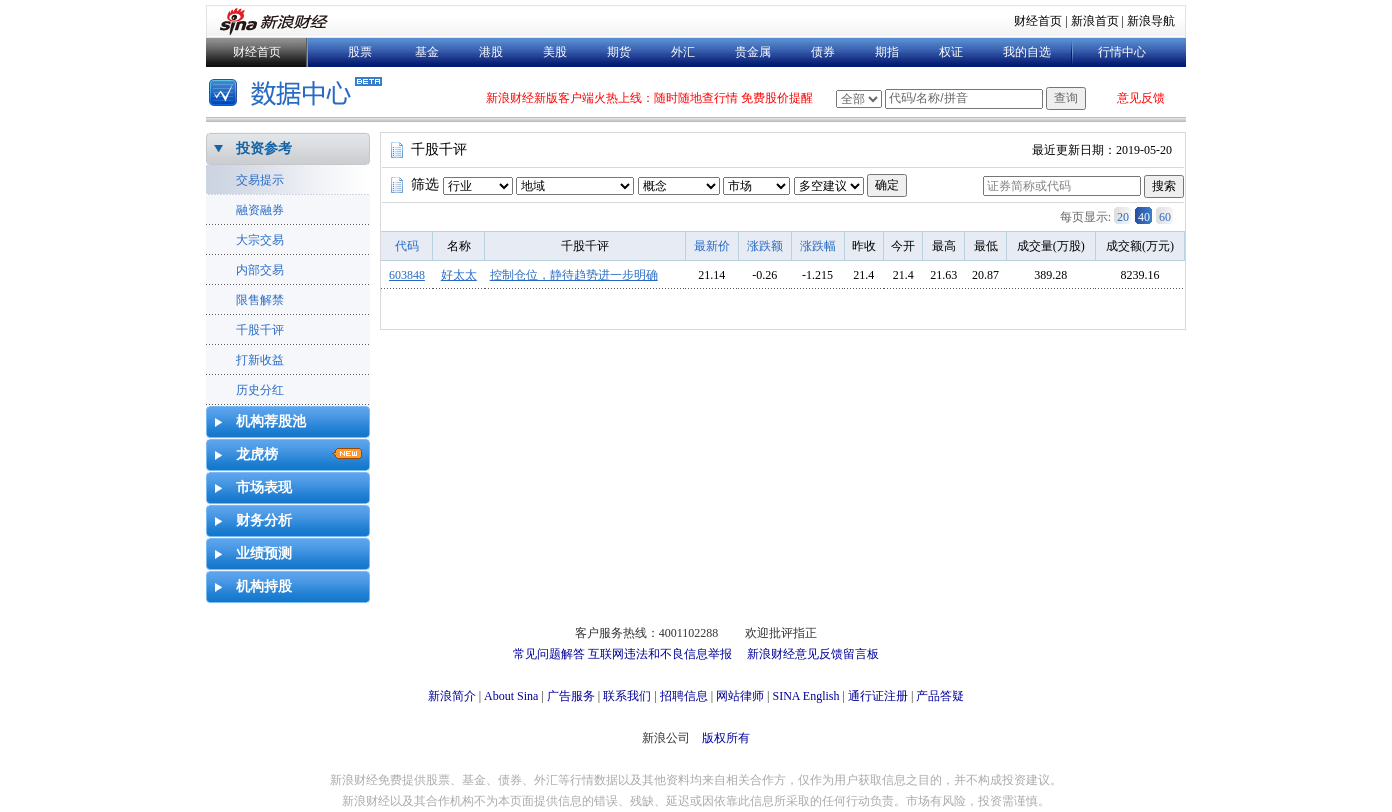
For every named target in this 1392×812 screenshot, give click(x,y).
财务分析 (264, 520)
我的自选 (1027, 52)
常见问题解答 (549, 654)
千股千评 (260, 330)
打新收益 (260, 360)
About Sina (511, 696)
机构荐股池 (271, 421)
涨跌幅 (818, 246)
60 (1165, 217)
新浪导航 (1151, 21)
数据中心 (298, 94)
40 (1144, 217)
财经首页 (1038, 21)
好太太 (459, 275)
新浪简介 (452, 696)
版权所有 (726, 738)
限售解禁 (260, 300)
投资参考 (264, 148)
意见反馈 (1141, 98)
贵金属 (753, 52)
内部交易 (260, 270)
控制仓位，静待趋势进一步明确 (574, 275)
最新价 (712, 246)
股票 (360, 52)
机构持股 (264, 586)
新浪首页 (1095, 21)
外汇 (683, 52)
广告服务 (571, 696)
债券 (823, 52)
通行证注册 (878, 696)
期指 (887, 52)
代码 (407, 246)
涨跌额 (765, 246)
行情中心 (1122, 52)
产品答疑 (940, 696)
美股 (555, 52)
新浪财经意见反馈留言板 (813, 654)
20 (1123, 217)
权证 (951, 52)
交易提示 (260, 180)
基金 (427, 52)
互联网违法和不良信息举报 (660, 654)
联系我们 (627, 696)
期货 (619, 52)
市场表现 (264, 487)
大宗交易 (260, 240)
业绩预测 (264, 553)
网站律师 (740, 696)
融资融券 (260, 210)
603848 (407, 275)
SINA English (805, 696)
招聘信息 (684, 696)
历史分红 (260, 390)
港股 (491, 52)
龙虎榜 (257, 454)
